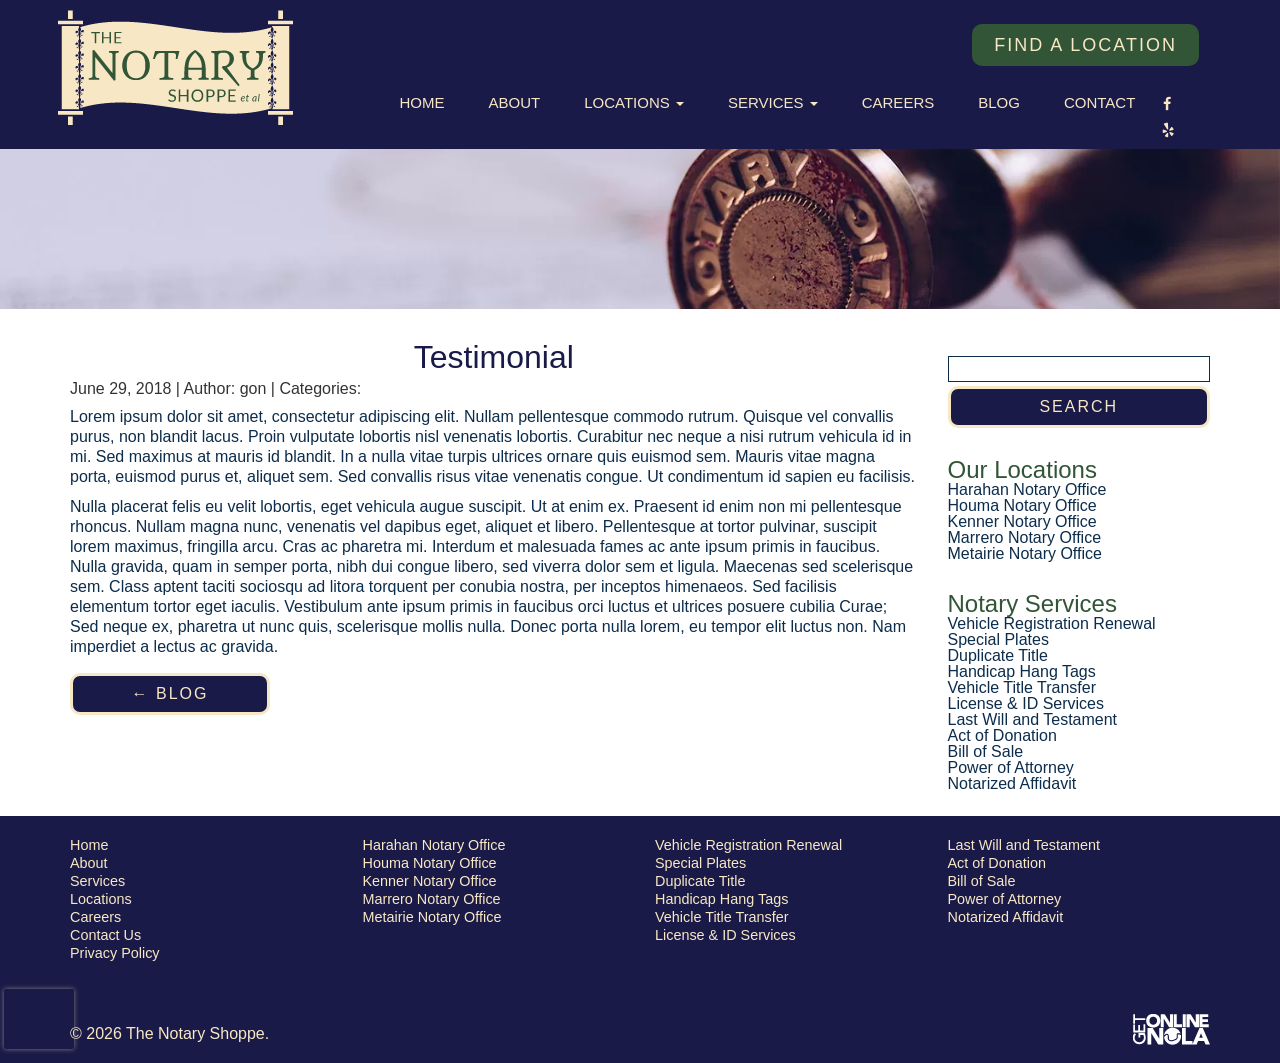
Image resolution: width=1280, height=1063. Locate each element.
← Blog (170, 693)
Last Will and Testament (1033, 719)
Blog (999, 102)
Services (773, 102)
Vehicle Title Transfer (1022, 687)
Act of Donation (1002, 735)
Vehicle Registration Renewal (1052, 623)
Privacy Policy (115, 953)
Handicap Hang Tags (1022, 671)
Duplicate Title (998, 655)
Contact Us (105, 935)
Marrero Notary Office (1025, 537)
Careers (898, 102)
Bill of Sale (986, 751)
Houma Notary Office (1022, 505)
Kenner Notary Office (1022, 521)
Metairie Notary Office (1025, 553)
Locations (634, 102)
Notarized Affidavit (1012, 783)
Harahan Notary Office (1027, 489)
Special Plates (998, 639)
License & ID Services (1026, 703)
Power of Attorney (1011, 767)
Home (422, 102)
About (515, 102)
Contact (1099, 102)
